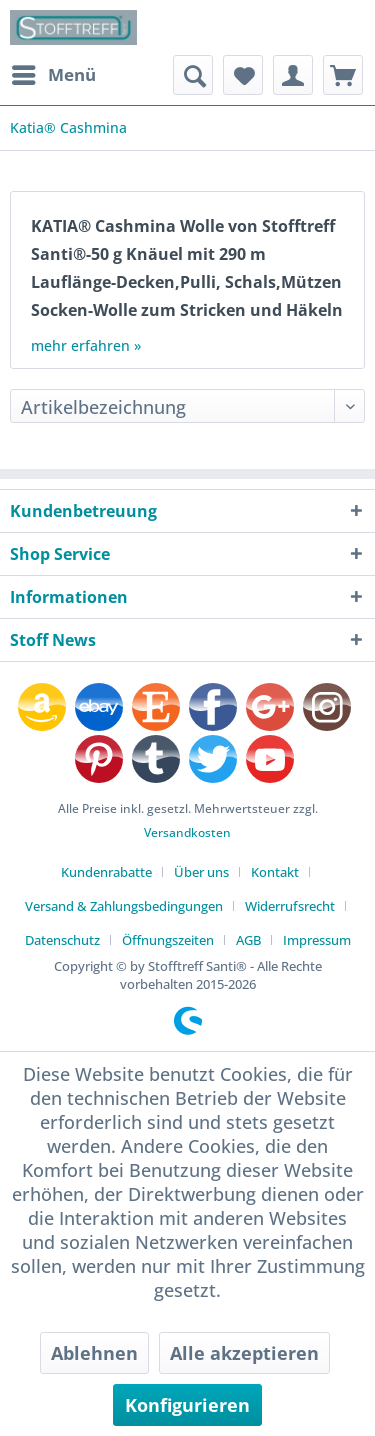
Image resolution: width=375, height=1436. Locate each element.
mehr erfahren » (86, 345)
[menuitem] (53, 75)
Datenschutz (62, 940)
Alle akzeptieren (244, 1353)
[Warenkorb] (343, 75)
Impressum (317, 940)
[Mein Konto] (293, 75)
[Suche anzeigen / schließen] (193, 75)
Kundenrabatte (106, 872)
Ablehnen (94, 1353)
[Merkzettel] (243, 75)
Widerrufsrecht (290, 906)
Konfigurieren (187, 1405)
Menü (54, 72)
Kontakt (275, 872)
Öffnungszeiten (168, 940)
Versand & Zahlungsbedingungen (124, 906)
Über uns (201, 872)
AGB (248, 940)
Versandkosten (187, 832)
